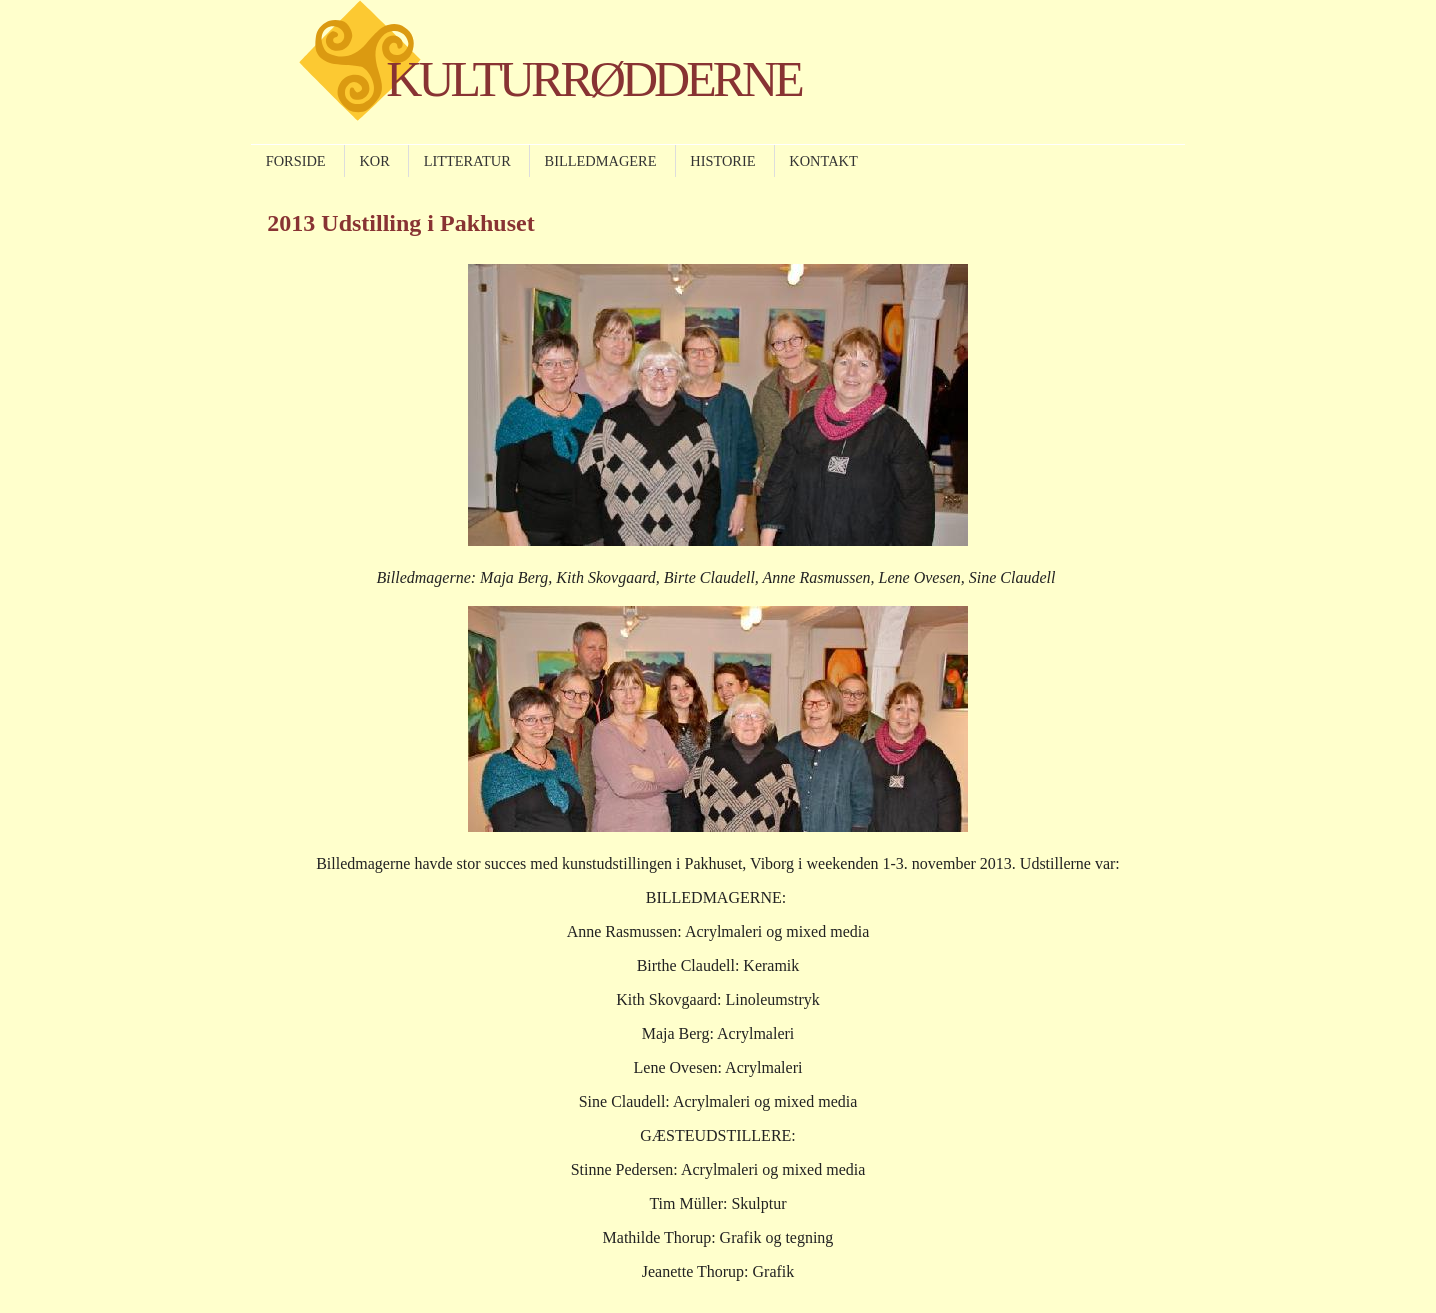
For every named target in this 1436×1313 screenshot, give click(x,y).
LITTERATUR (467, 161)
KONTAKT (823, 161)
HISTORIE (722, 161)
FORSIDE (296, 161)
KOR (374, 161)
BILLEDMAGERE (601, 161)
